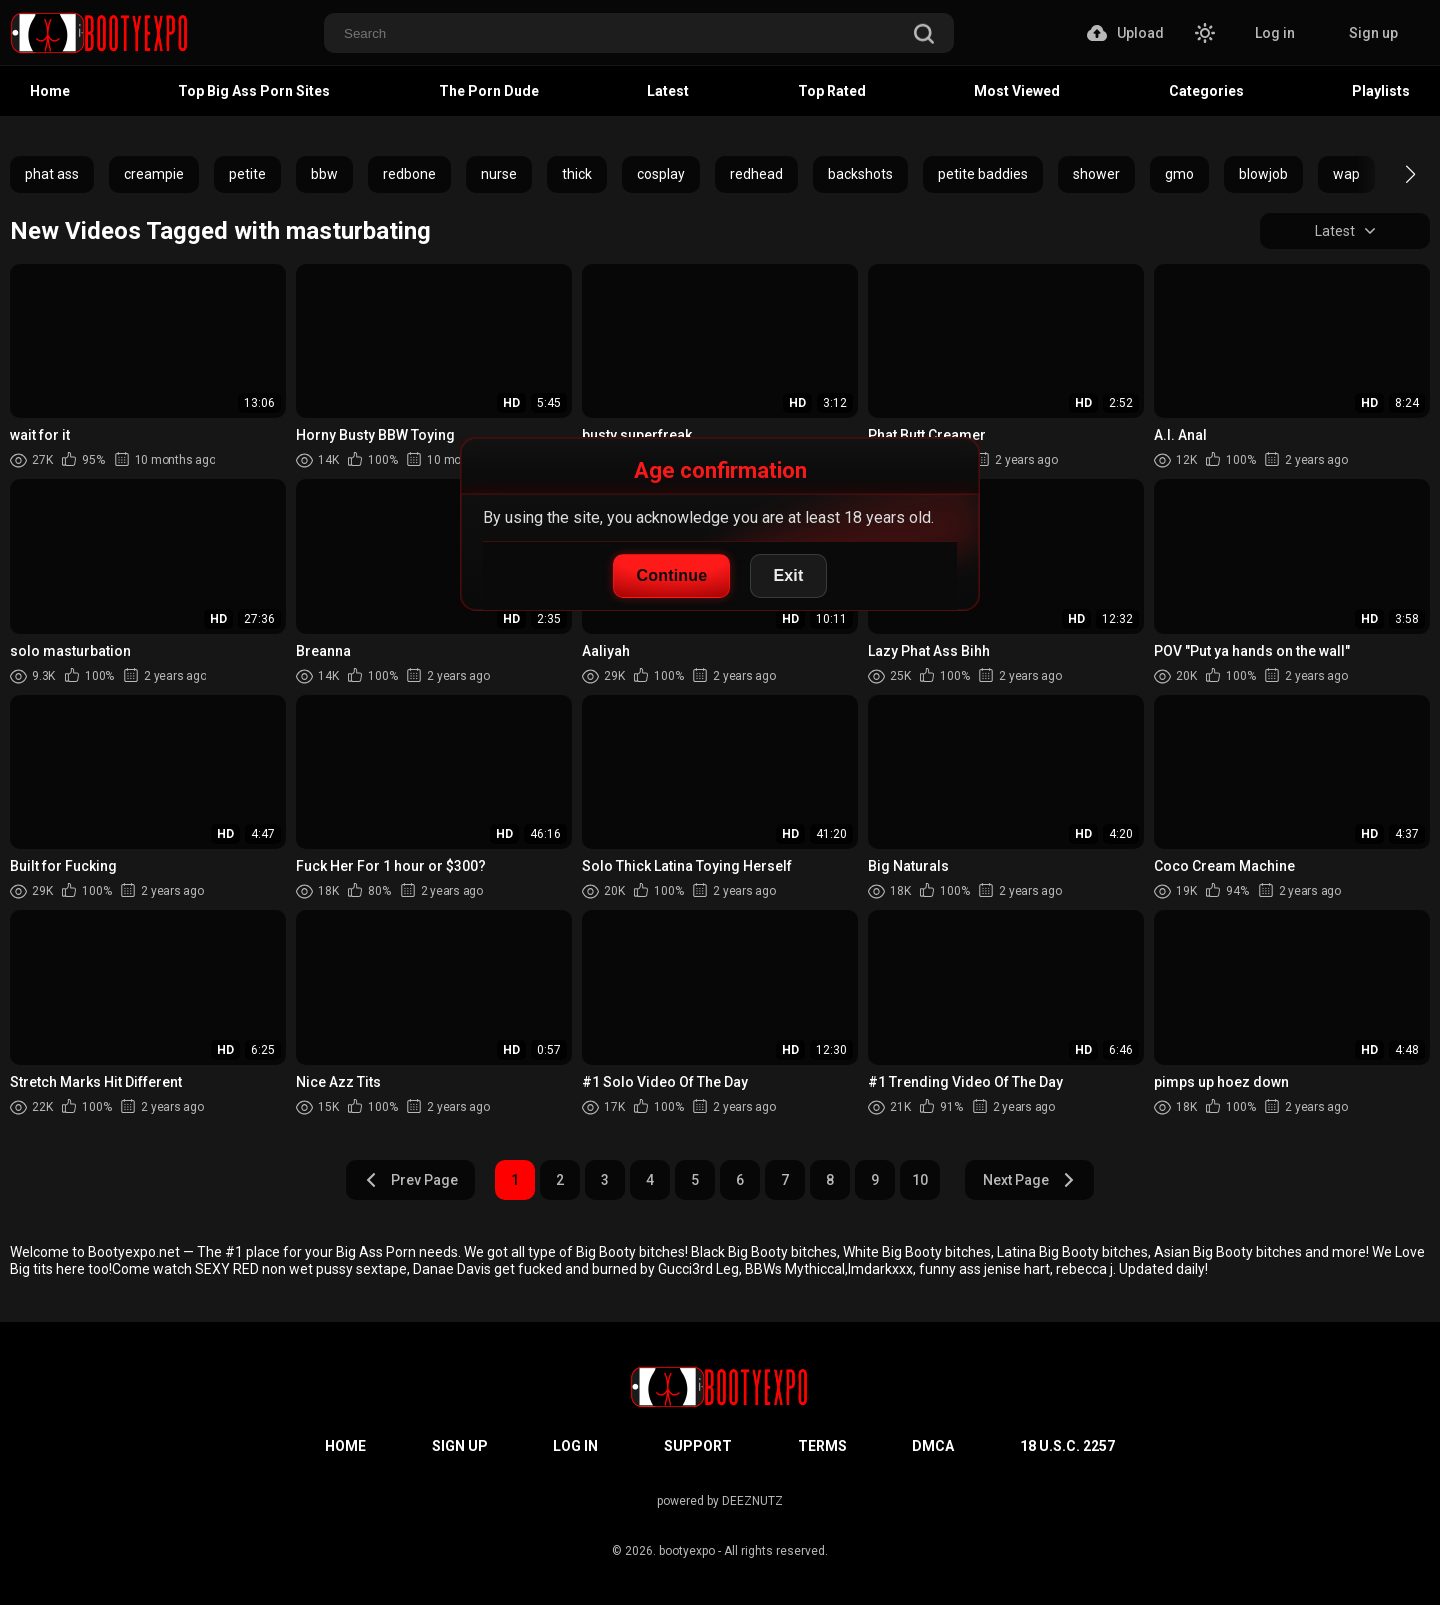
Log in (1275, 33)
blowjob (1263, 174)
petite (247, 174)
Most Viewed (1017, 91)
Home (50, 91)
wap (1346, 174)
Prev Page (411, 1180)
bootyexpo (687, 1551)
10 (920, 1180)
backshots (860, 174)
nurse (499, 174)
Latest (668, 91)
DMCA (933, 1446)
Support (698, 1446)
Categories (1206, 91)
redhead (756, 174)
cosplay (661, 174)
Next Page (1029, 1180)
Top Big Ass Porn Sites (254, 91)
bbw (324, 174)
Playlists (1381, 91)
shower (1096, 174)
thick (577, 174)
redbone (409, 174)
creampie (154, 174)
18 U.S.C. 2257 (1067, 1446)
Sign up (1373, 33)
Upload (1125, 33)
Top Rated (832, 91)
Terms (822, 1446)
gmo (1179, 174)
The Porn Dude (489, 91)
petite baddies (983, 174)
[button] (1392, 174)
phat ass (52, 174)
